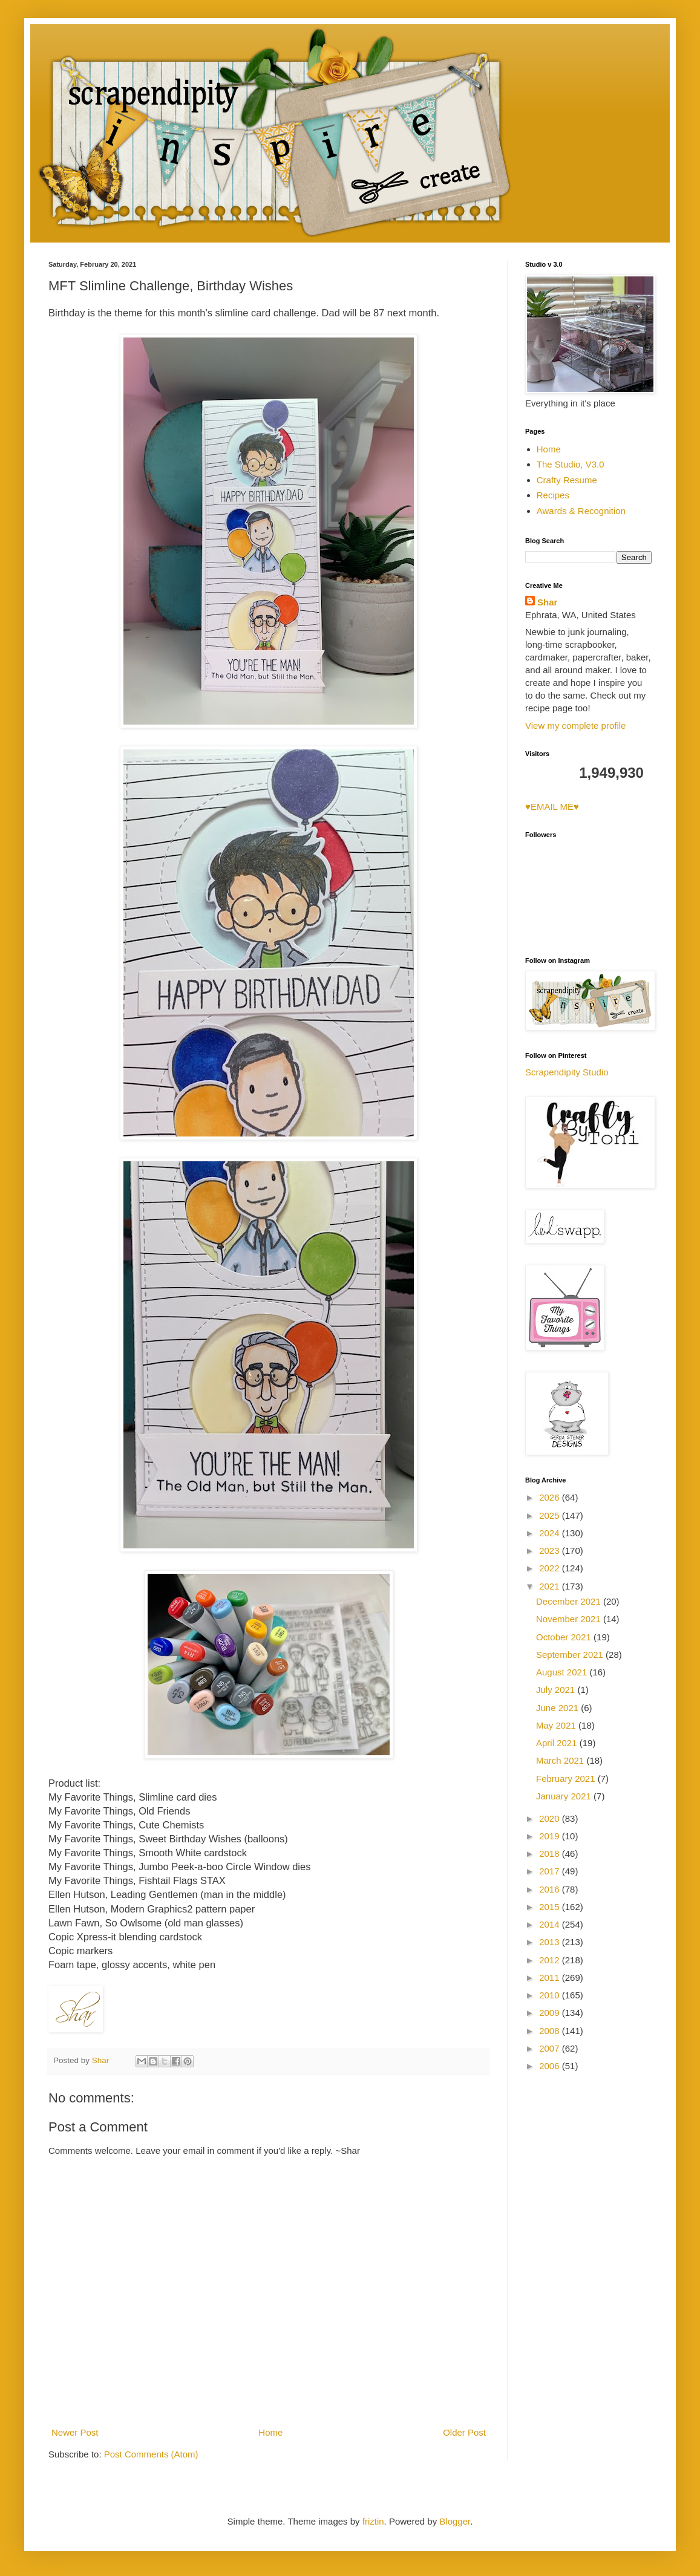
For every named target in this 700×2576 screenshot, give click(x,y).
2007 (550, 2048)
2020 (550, 1818)
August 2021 (562, 1672)
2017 (550, 1871)
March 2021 (561, 1760)
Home (270, 2432)
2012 (550, 1960)
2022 (550, 1568)
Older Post (464, 2432)
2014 (550, 1924)
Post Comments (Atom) (151, 2454)
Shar (547, 602)
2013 (550, 1942)
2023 (550, 1550)
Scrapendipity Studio (567, 1072)
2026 (550, 1497)
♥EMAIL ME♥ (552, 806)
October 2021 (565, 1637)
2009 (550, 2012)
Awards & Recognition (581, 511)
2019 (550, 1836)
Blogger (454, 2521)
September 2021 (571, 1654)
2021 (550, 1586)
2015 (550, 1907)
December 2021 (569, 1601)
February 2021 (567, 1778)
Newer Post (75, 2432)
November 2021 (569, 1619)
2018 (550, 1853)
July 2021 (556, 1689)
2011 (550, 1977)
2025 (550, 1515)
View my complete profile (575, 725)
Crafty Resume (567, 480)
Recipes (553, 495)
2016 (550, 1889)
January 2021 (565, 1796)
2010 (550, 1995)
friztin (373, 2521)
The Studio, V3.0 (570, 464)
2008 (550, 2031)
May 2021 (557, 1725)
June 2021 (558, 1708)
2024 (550, 1533)
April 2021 (558, 1743)
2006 (550, 2066)
